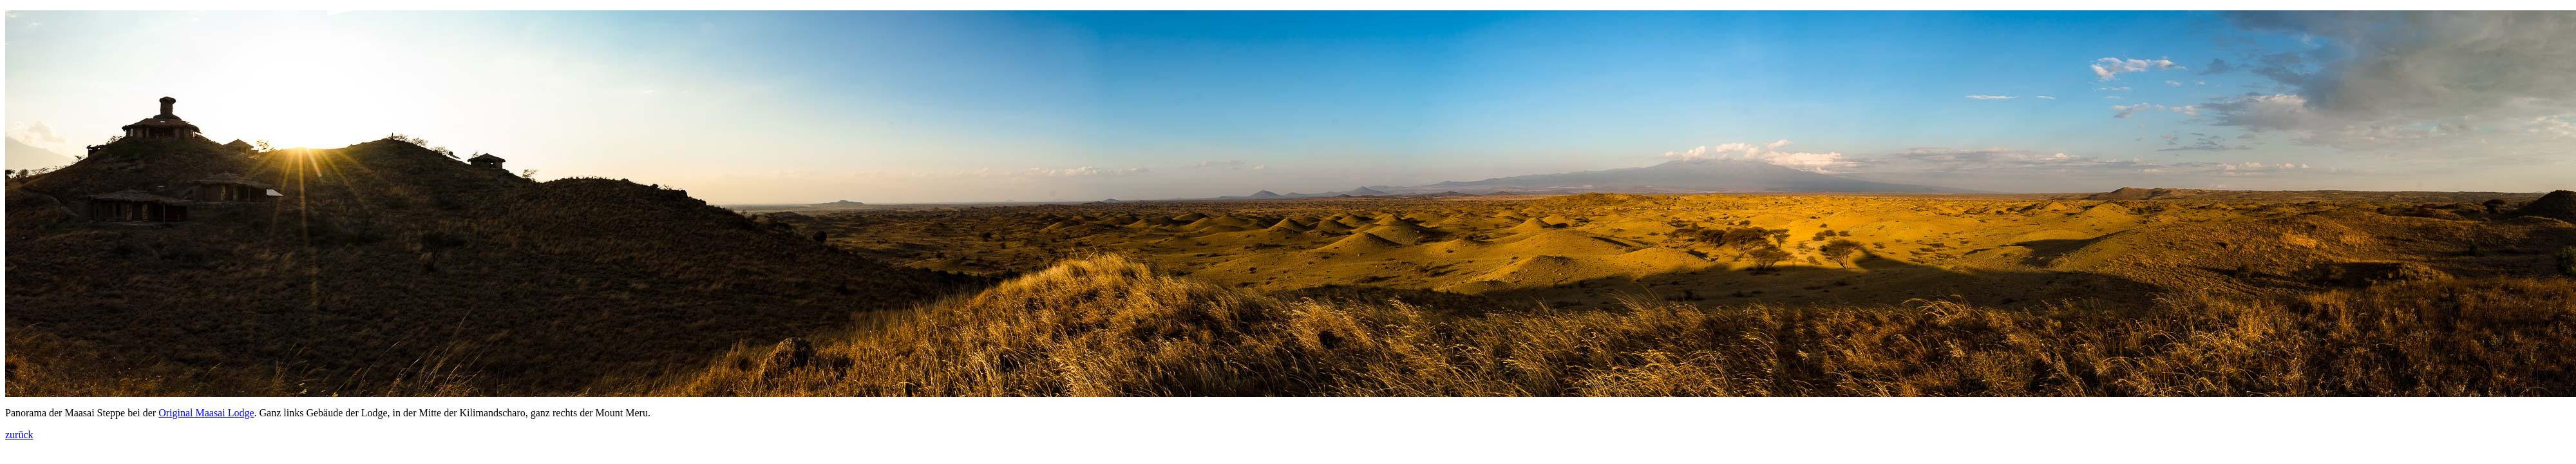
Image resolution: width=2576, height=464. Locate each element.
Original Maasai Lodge (206, 412)
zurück (19, 434)
